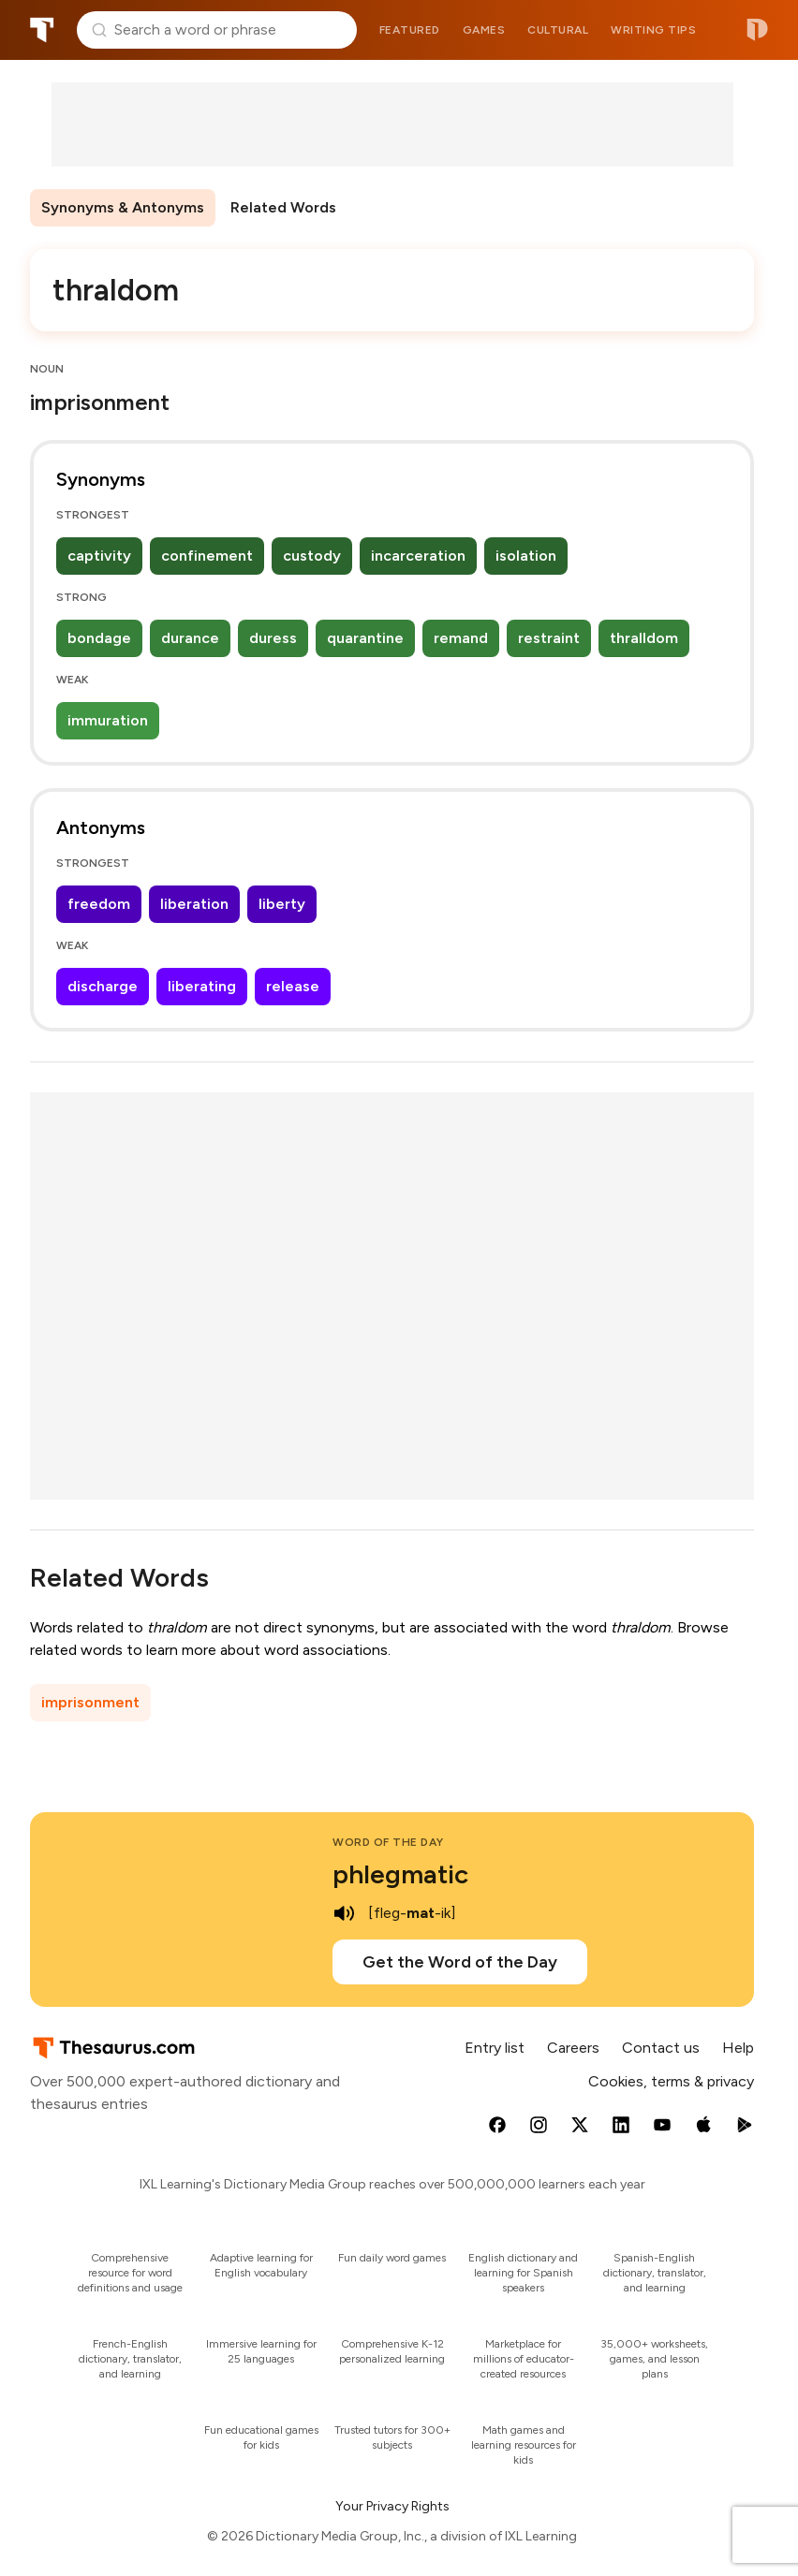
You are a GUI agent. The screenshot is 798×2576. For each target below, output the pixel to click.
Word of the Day (388, 1842)
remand (461, 638)
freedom (98, 904)
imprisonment (90, 1702)
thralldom (644, 638)
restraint (549, 638)
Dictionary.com (757, 30)
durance (190, 638)
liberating (202, 986)
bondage (99, 638)
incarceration (418, 555)
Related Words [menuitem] (283, 207)
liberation (194, 904)
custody (312, 555)
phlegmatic (400, 1874)
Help (738, 2047)
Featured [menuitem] (409, 30)
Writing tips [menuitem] (653, 30)
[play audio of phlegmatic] (343, 1913)
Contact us (661, 2047)
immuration (107, 720)
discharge (102, 986)
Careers (573, 2047)
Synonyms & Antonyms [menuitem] (122, 207)
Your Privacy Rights (392, 2506)
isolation (525, 555)
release (292, 986)
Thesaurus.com (42, 30)
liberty (282, 904)
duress (273, 638)
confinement (207, 555)
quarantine (365, 638)
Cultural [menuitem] (557, 30)
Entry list (495, 2047)
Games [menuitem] (484, 30)
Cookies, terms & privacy (671, 2081)
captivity (99, 555)
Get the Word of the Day (459, 1962)
